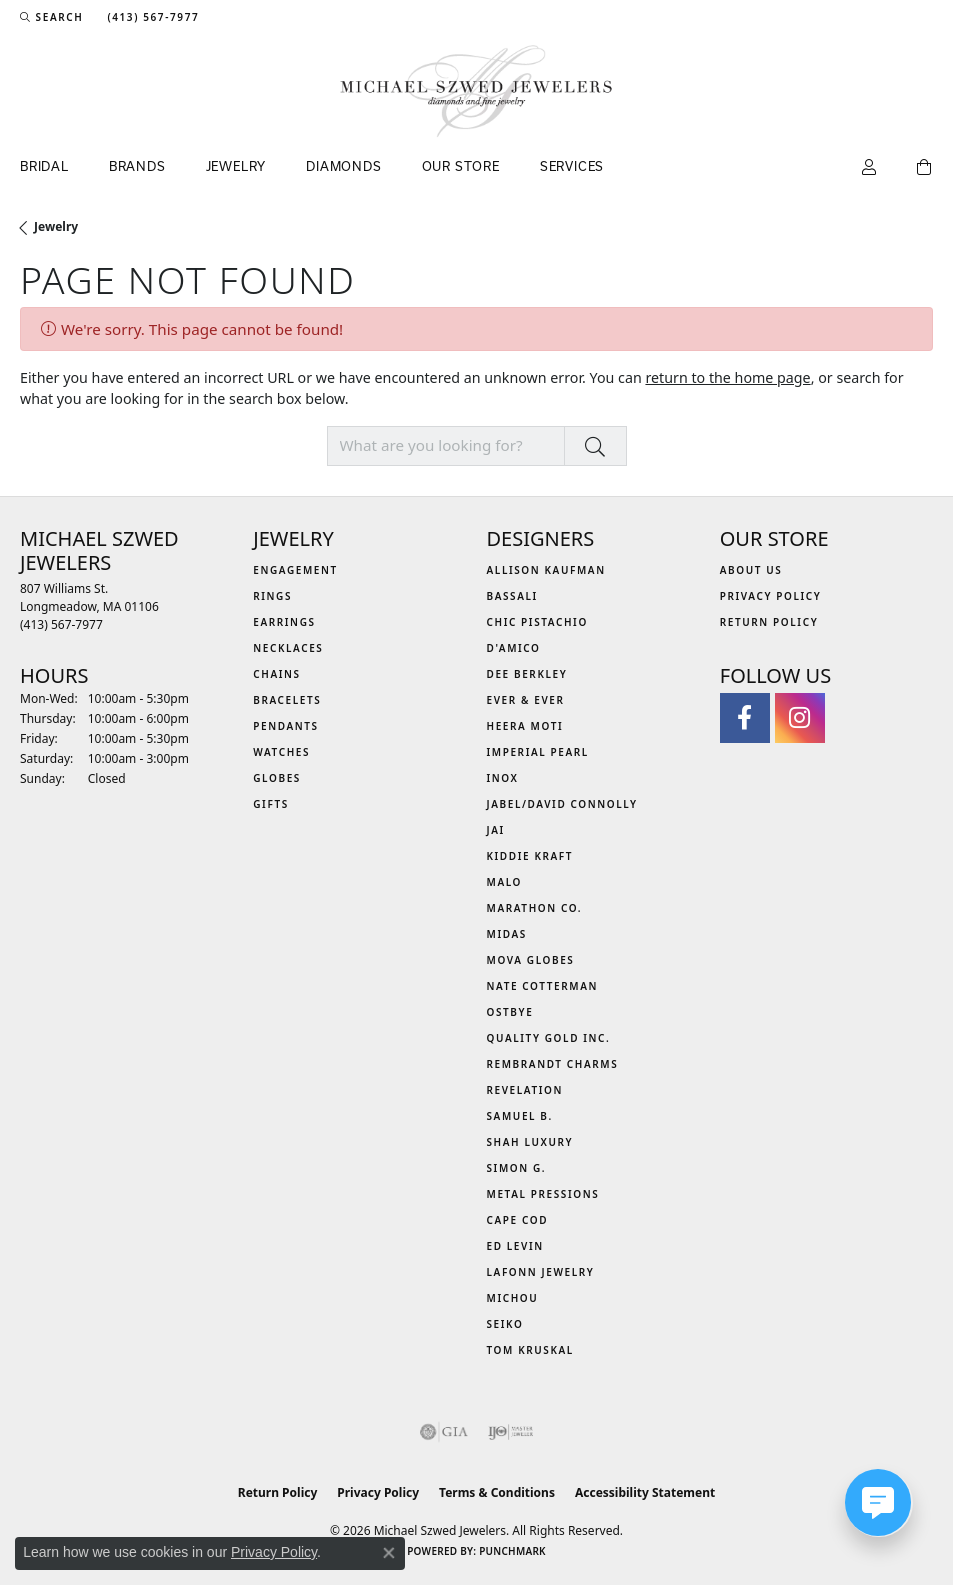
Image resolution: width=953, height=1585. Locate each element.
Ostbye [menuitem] (510, 1012)
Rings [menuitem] (272, 596)
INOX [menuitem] (503, 778)
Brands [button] (137, 166)
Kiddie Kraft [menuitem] (530, 856)
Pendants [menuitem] (285, 726)
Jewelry (56, 226)
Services (572, 166)
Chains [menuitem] (276, 674)
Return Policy (769, 622)
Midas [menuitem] (507, 934)
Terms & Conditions (497, 1492)
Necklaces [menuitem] (288, 648)
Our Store (461, 166)
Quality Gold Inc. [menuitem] (549, 1038)
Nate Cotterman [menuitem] (543, 986)
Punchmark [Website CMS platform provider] (512, 1551)
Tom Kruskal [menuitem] (530, 1350)
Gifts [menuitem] (271, 804)
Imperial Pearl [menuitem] (538, 752)
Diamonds (343, 166)
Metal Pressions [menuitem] (543, 1194)
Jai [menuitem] (496, 830)
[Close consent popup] (389, 1553)
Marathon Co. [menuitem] (535, 908)
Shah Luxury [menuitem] (530, 1142)
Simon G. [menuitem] (517, 1168)
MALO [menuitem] (505, 882)
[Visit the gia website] (444, 1432)
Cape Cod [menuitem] (518, 1220)
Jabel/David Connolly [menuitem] (562, 804)
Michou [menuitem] (513, 1298)
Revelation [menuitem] (525, 1090)
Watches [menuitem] (281, 752)
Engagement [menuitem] (295, 570)
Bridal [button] (44, 166)
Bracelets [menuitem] (287, 700)
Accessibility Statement (645, 1492)
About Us (751, 570)
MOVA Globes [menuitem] (531, 960)
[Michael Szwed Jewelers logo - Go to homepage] (476, 91)
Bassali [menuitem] (512, 596)
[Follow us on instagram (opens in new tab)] (800, 718)
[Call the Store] (61, 624)
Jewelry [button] (236, 166)
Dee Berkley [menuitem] (527, 674)
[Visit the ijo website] (510, 1432)
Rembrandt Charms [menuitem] (553, 1064)
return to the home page (727, 377)
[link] (151, 17)
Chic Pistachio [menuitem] (537, 622)
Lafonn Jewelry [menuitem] (541, 1272)
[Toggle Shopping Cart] (925, 168)
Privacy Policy (771, 596)
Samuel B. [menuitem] (520, 1116)
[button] (51, 17)
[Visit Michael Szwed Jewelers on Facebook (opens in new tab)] (745, 718)
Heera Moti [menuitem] (525, 726)
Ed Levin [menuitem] (515, 1246)
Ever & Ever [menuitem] (526, 700)
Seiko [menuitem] (505, 1324)
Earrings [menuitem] (284, 622)
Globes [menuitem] (277, 778)
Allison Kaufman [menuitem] (546, 570)
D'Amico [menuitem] (514, 648)
